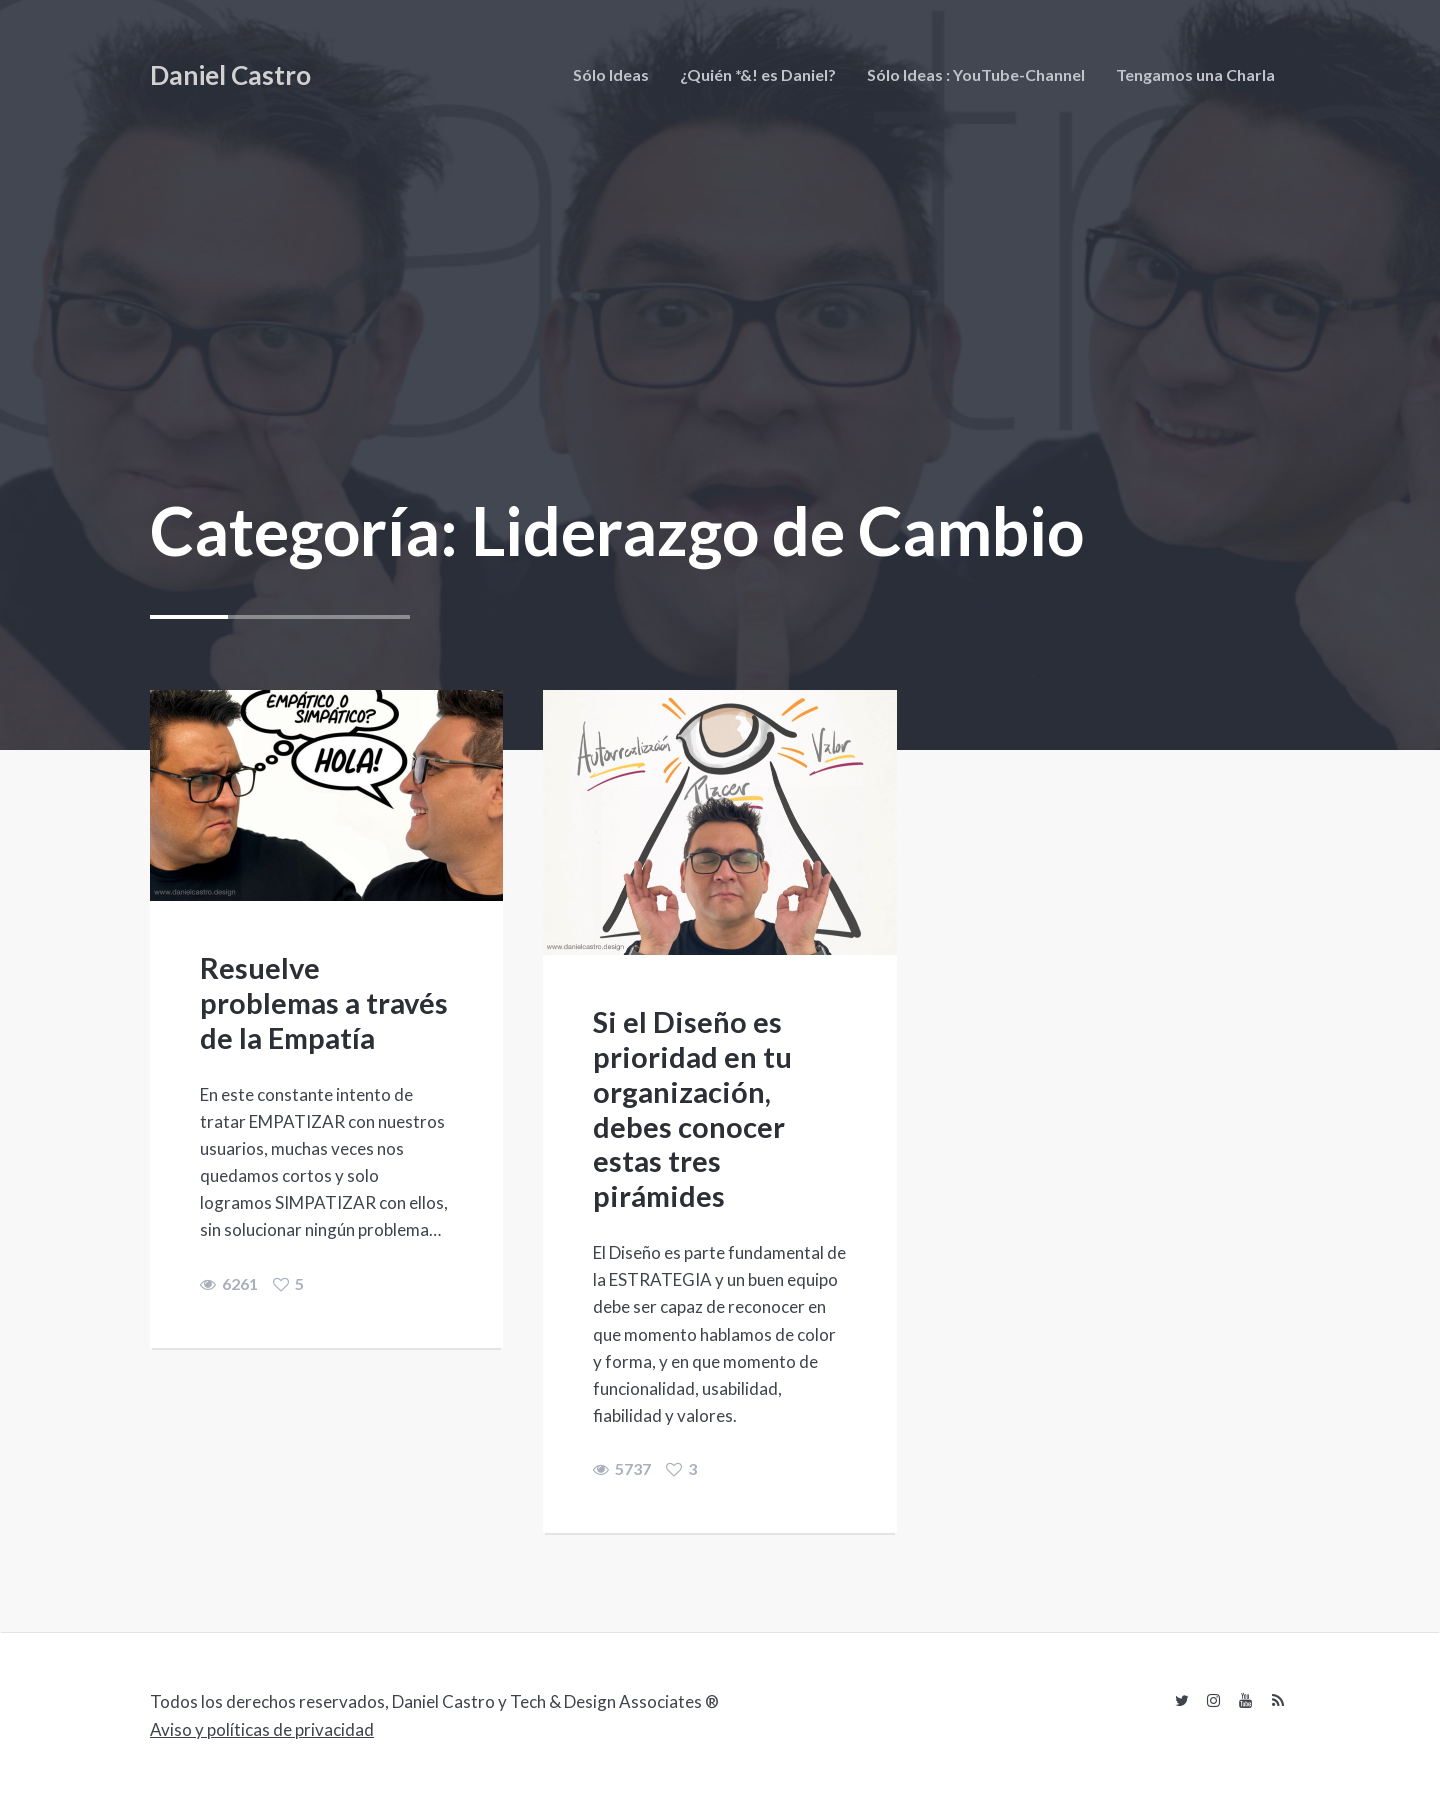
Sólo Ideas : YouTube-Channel (976, 74)
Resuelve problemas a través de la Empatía (324, 1002)
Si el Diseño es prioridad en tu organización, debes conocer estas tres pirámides (692, 1108)
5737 (622, 1468)
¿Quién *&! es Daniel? (758, 74)
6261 (229, 1283)
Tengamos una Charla (1195, 74)
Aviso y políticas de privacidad (262, 1729)
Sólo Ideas (611, 74)
